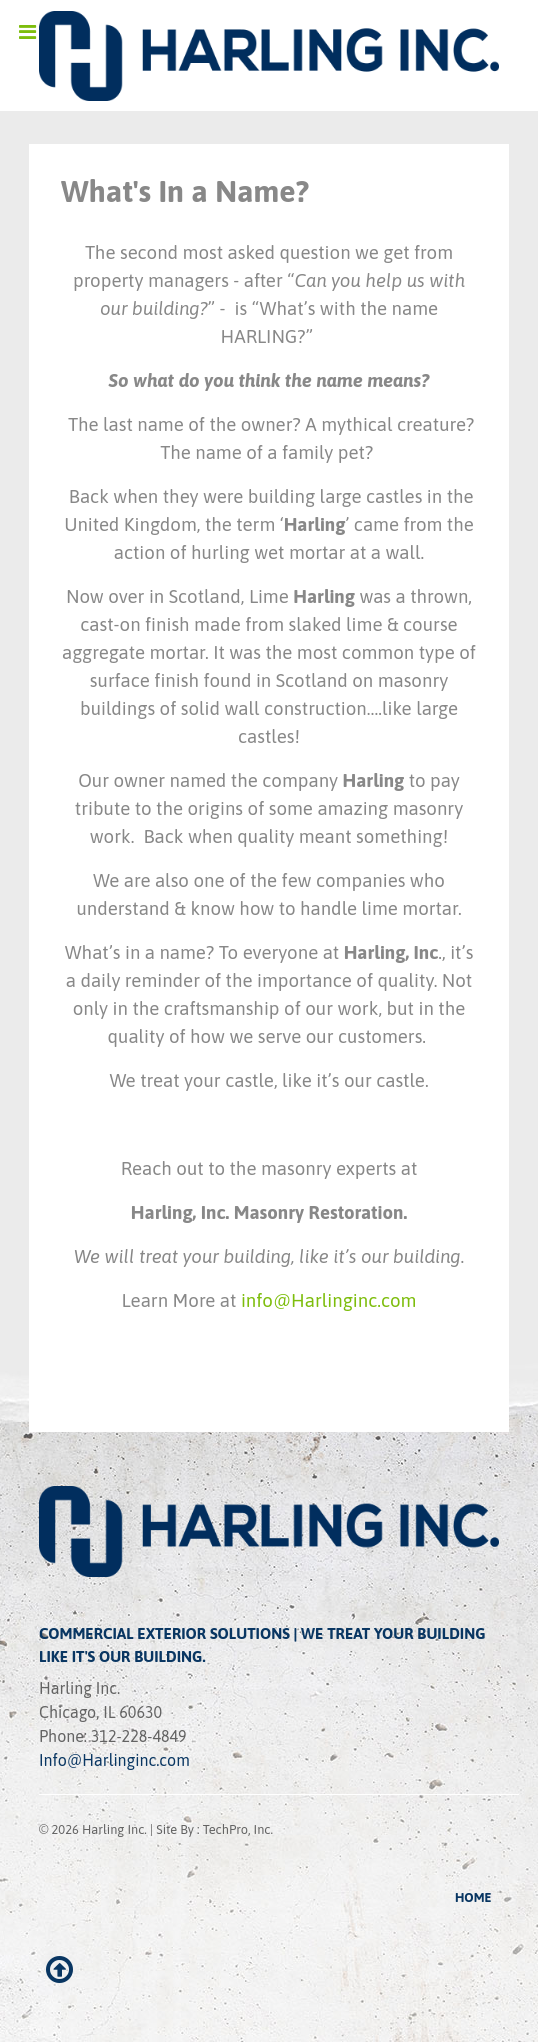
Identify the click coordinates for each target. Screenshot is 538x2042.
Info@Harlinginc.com (114, 1760)
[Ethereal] (269, 56)
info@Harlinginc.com (328, 1300)
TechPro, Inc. (238, 1829)
